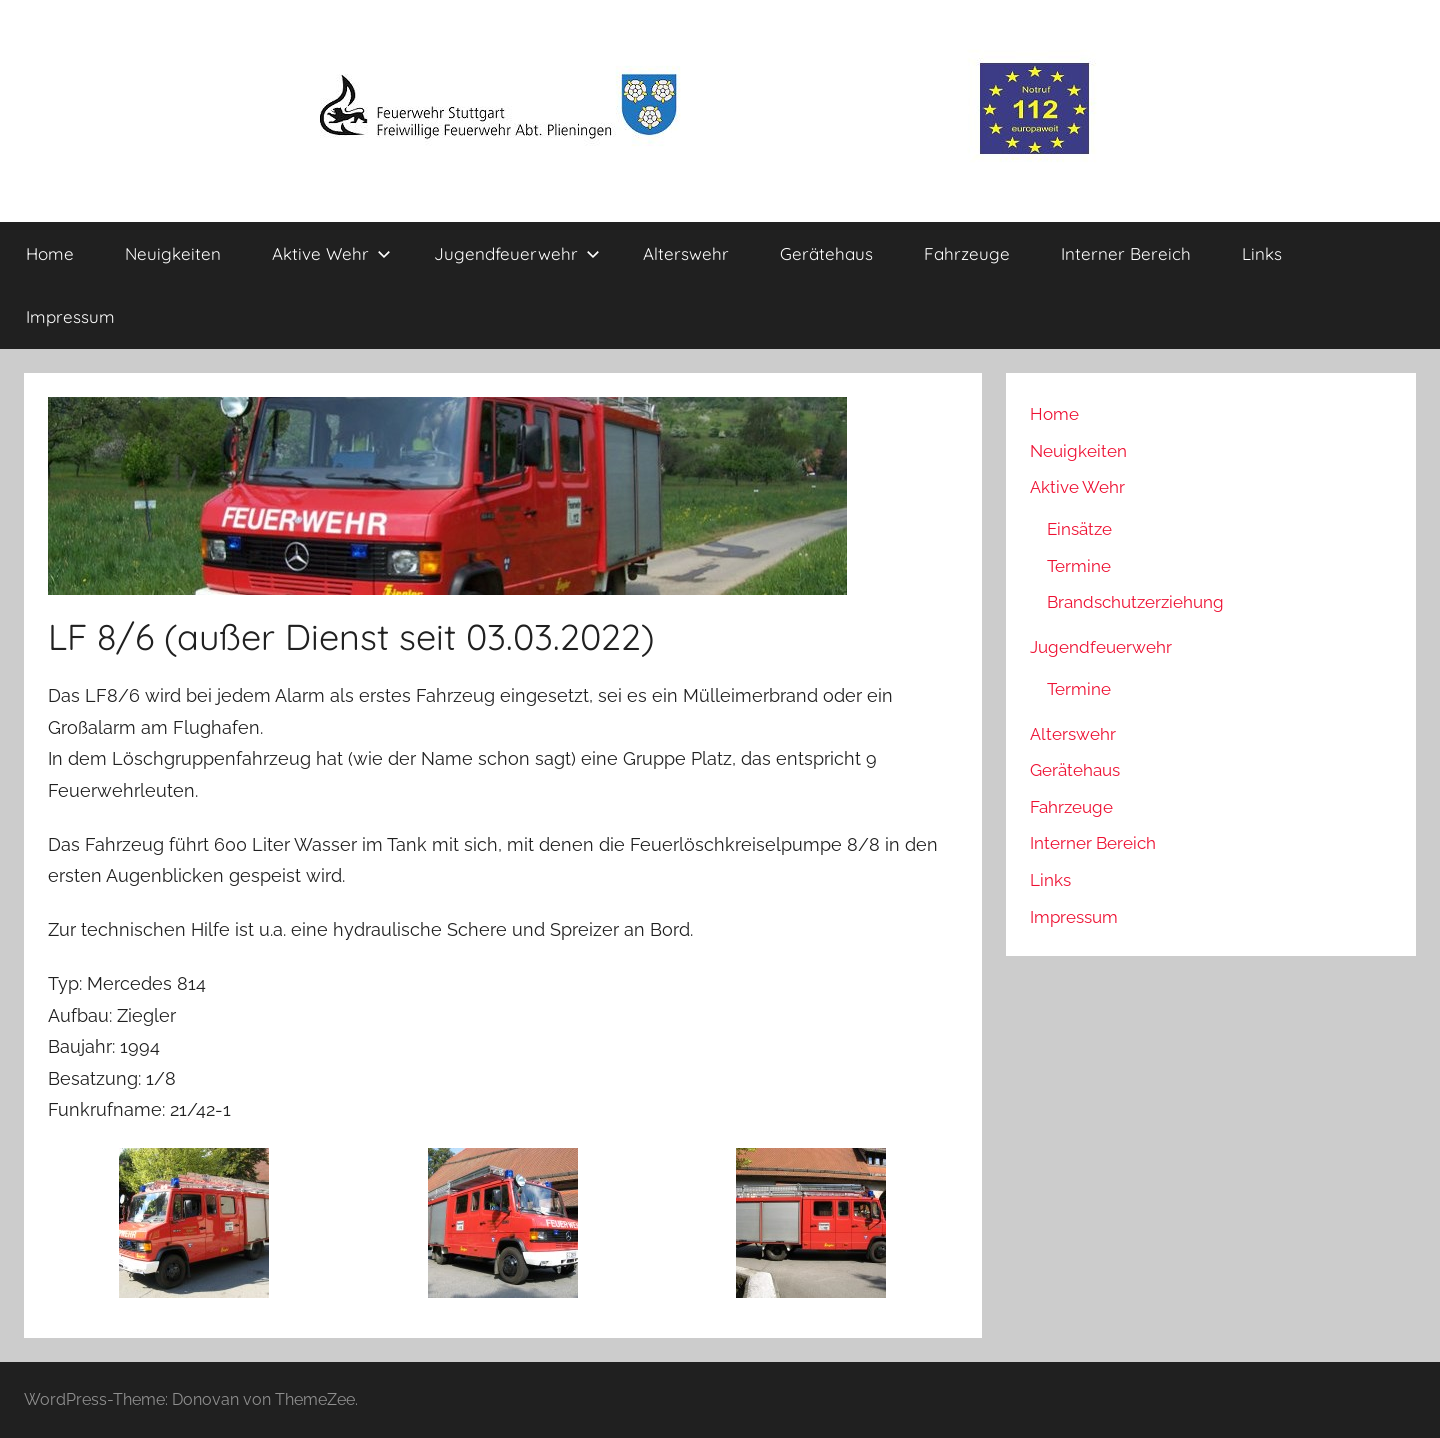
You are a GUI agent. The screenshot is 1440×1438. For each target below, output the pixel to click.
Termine (1079, 566)
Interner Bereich (1126, 253)
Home (50, 253)
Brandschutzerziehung (1135, 602)
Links (1262, 253)
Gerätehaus (826, 253)
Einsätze (1079, 529)
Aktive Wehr (331, 253)
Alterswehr (686, 253)
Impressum (70, 316)
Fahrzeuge (967, 253)
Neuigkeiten (173, 253)
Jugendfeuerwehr (517, 253)
